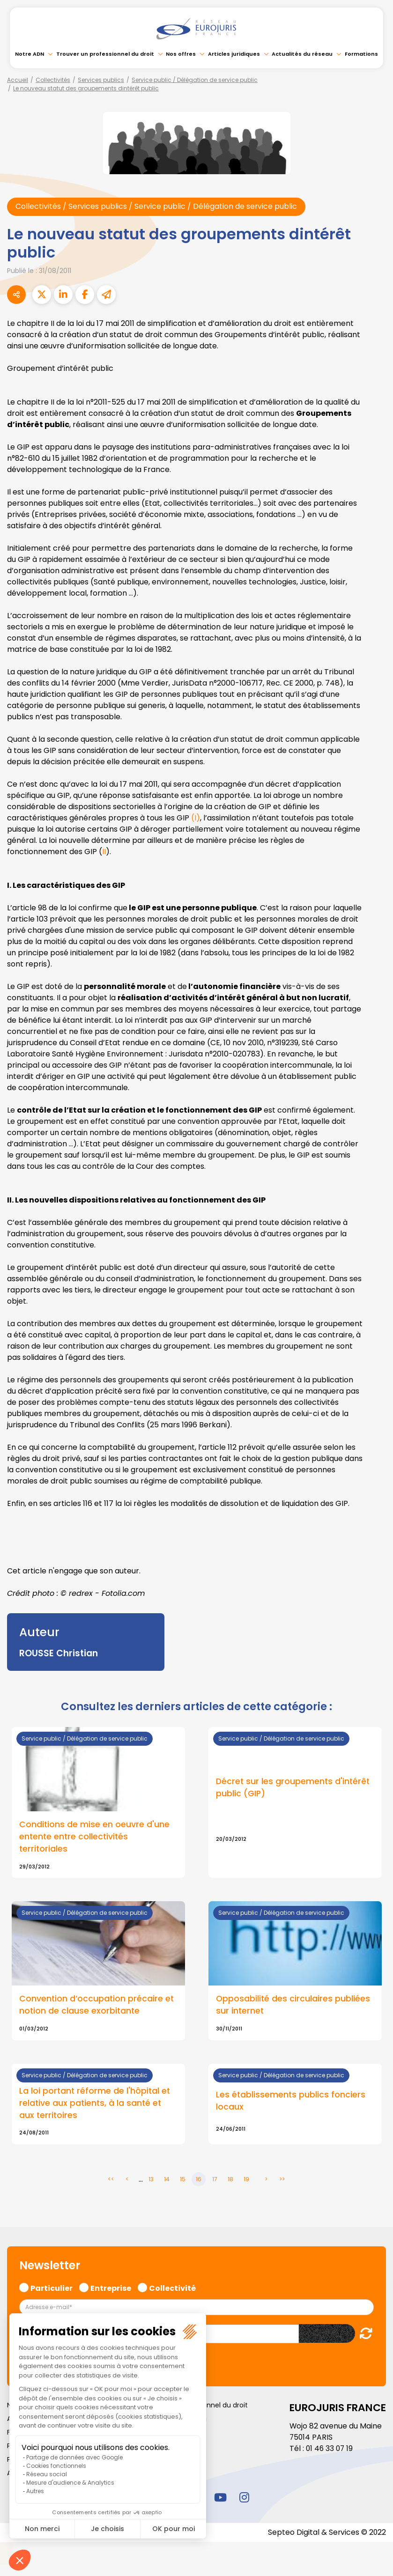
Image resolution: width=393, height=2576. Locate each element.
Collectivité (172, 2287)
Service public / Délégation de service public (195, 80)
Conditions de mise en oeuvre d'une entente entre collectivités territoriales (94, 1837)
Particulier (51, 2287)
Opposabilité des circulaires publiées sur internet (293, 2005)
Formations (361, 54)
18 (230, 2180)
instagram (244, 2498)
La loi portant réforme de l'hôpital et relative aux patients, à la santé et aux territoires (94, 2104)
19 (246, 2180)
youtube (221, 2498)
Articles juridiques (234, 54)
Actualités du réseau (302, 54)
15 (182, 2180)
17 (214, 2180)
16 (198, 2180)
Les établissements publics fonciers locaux (290, 2101)
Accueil (17, 80)
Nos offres (181, 54)
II (104, 851)
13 (151, 2180)
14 (167, 2180)
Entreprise (110, 2287)
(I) (195, 817)
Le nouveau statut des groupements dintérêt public (86, 88)
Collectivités (53, 80)
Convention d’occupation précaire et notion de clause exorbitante (96, 2005)
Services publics (101, 80)
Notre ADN (29, 54)
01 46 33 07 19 (330, 2449)
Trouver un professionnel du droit (105, 54)
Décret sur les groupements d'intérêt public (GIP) (293, 1788)
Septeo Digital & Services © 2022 (326, 2533)
